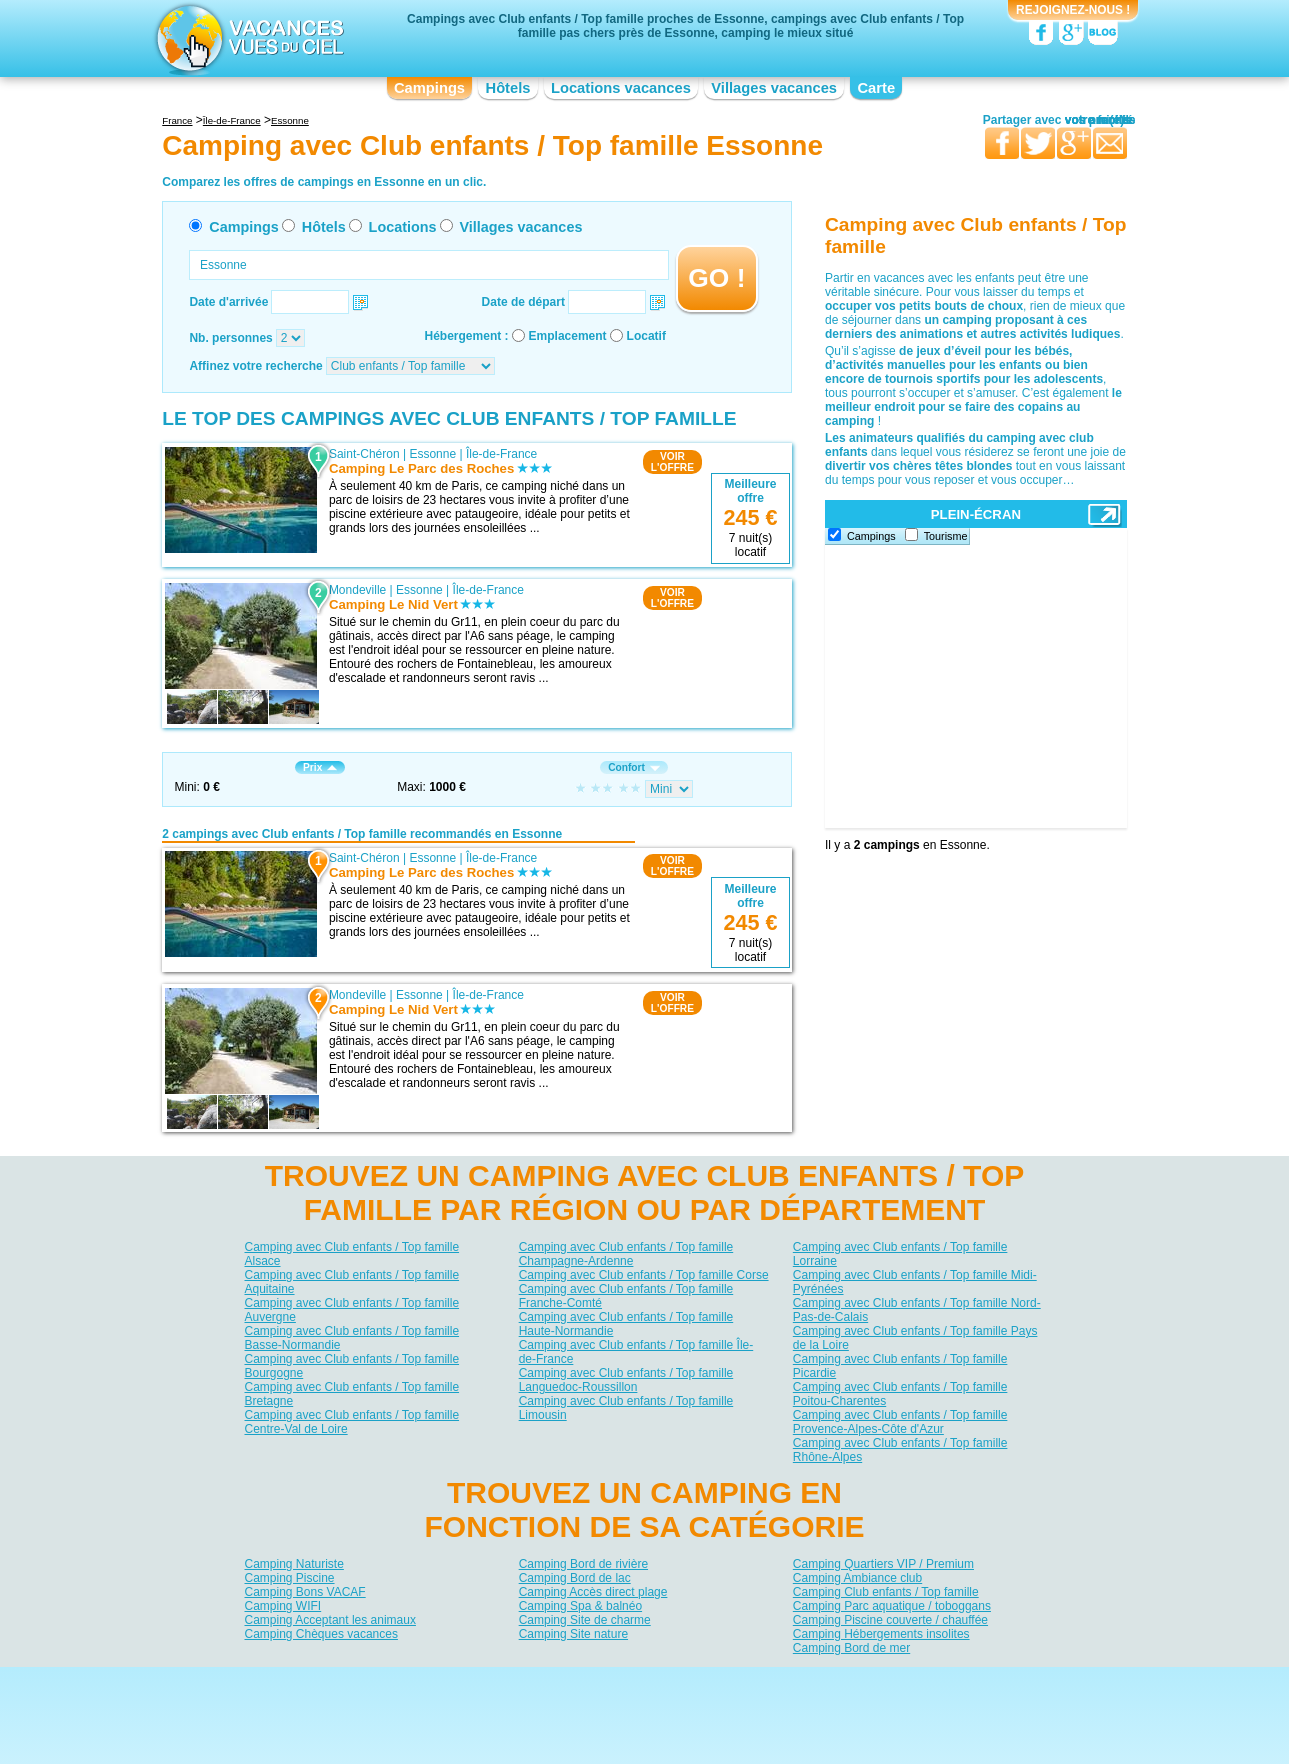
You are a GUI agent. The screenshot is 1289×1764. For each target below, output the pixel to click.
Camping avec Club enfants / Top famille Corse (644, 1275)
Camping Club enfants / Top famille (886, 1592)
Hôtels (508, 88)
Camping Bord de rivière (583, 1564)
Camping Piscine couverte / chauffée (890, 1620)
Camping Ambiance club (857, 1578)
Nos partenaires (756, 1682)
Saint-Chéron (364, 454)
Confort (634, 767)
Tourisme (946, 536)
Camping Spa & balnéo (580, 1606)
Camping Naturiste (294, 1564)
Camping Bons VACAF (305, 1592)
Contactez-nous (656, 1682)
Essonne (432, 454)
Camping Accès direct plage (593, 1592)
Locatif (646, 336)
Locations (403, 227)
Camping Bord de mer (851, 1648)
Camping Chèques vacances (321, 1634)
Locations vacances (621, 88)
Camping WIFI (283, 1606)
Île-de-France (501, 454)
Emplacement (568, 336)
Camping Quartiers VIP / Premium (883, 1564)
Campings (429, 88)
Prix (320, 767)
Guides (809, 1711)
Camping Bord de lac (575, 1578)
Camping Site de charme (585, 1620)
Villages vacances (774, 88)
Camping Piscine (290, 1578)
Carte (876, 88)
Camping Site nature (573, 1634)
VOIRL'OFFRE (672, 462)
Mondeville (357, 590)
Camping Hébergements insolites (881, 1634)
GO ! (716, 278)
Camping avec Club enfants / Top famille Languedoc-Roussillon (626, 1380)
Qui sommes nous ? (545, 1682)
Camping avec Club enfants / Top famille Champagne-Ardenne (626, 1254)
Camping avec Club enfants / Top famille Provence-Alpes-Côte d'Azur (900, 1422)
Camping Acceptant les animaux (330, 1620)
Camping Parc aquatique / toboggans (892, 1606)
